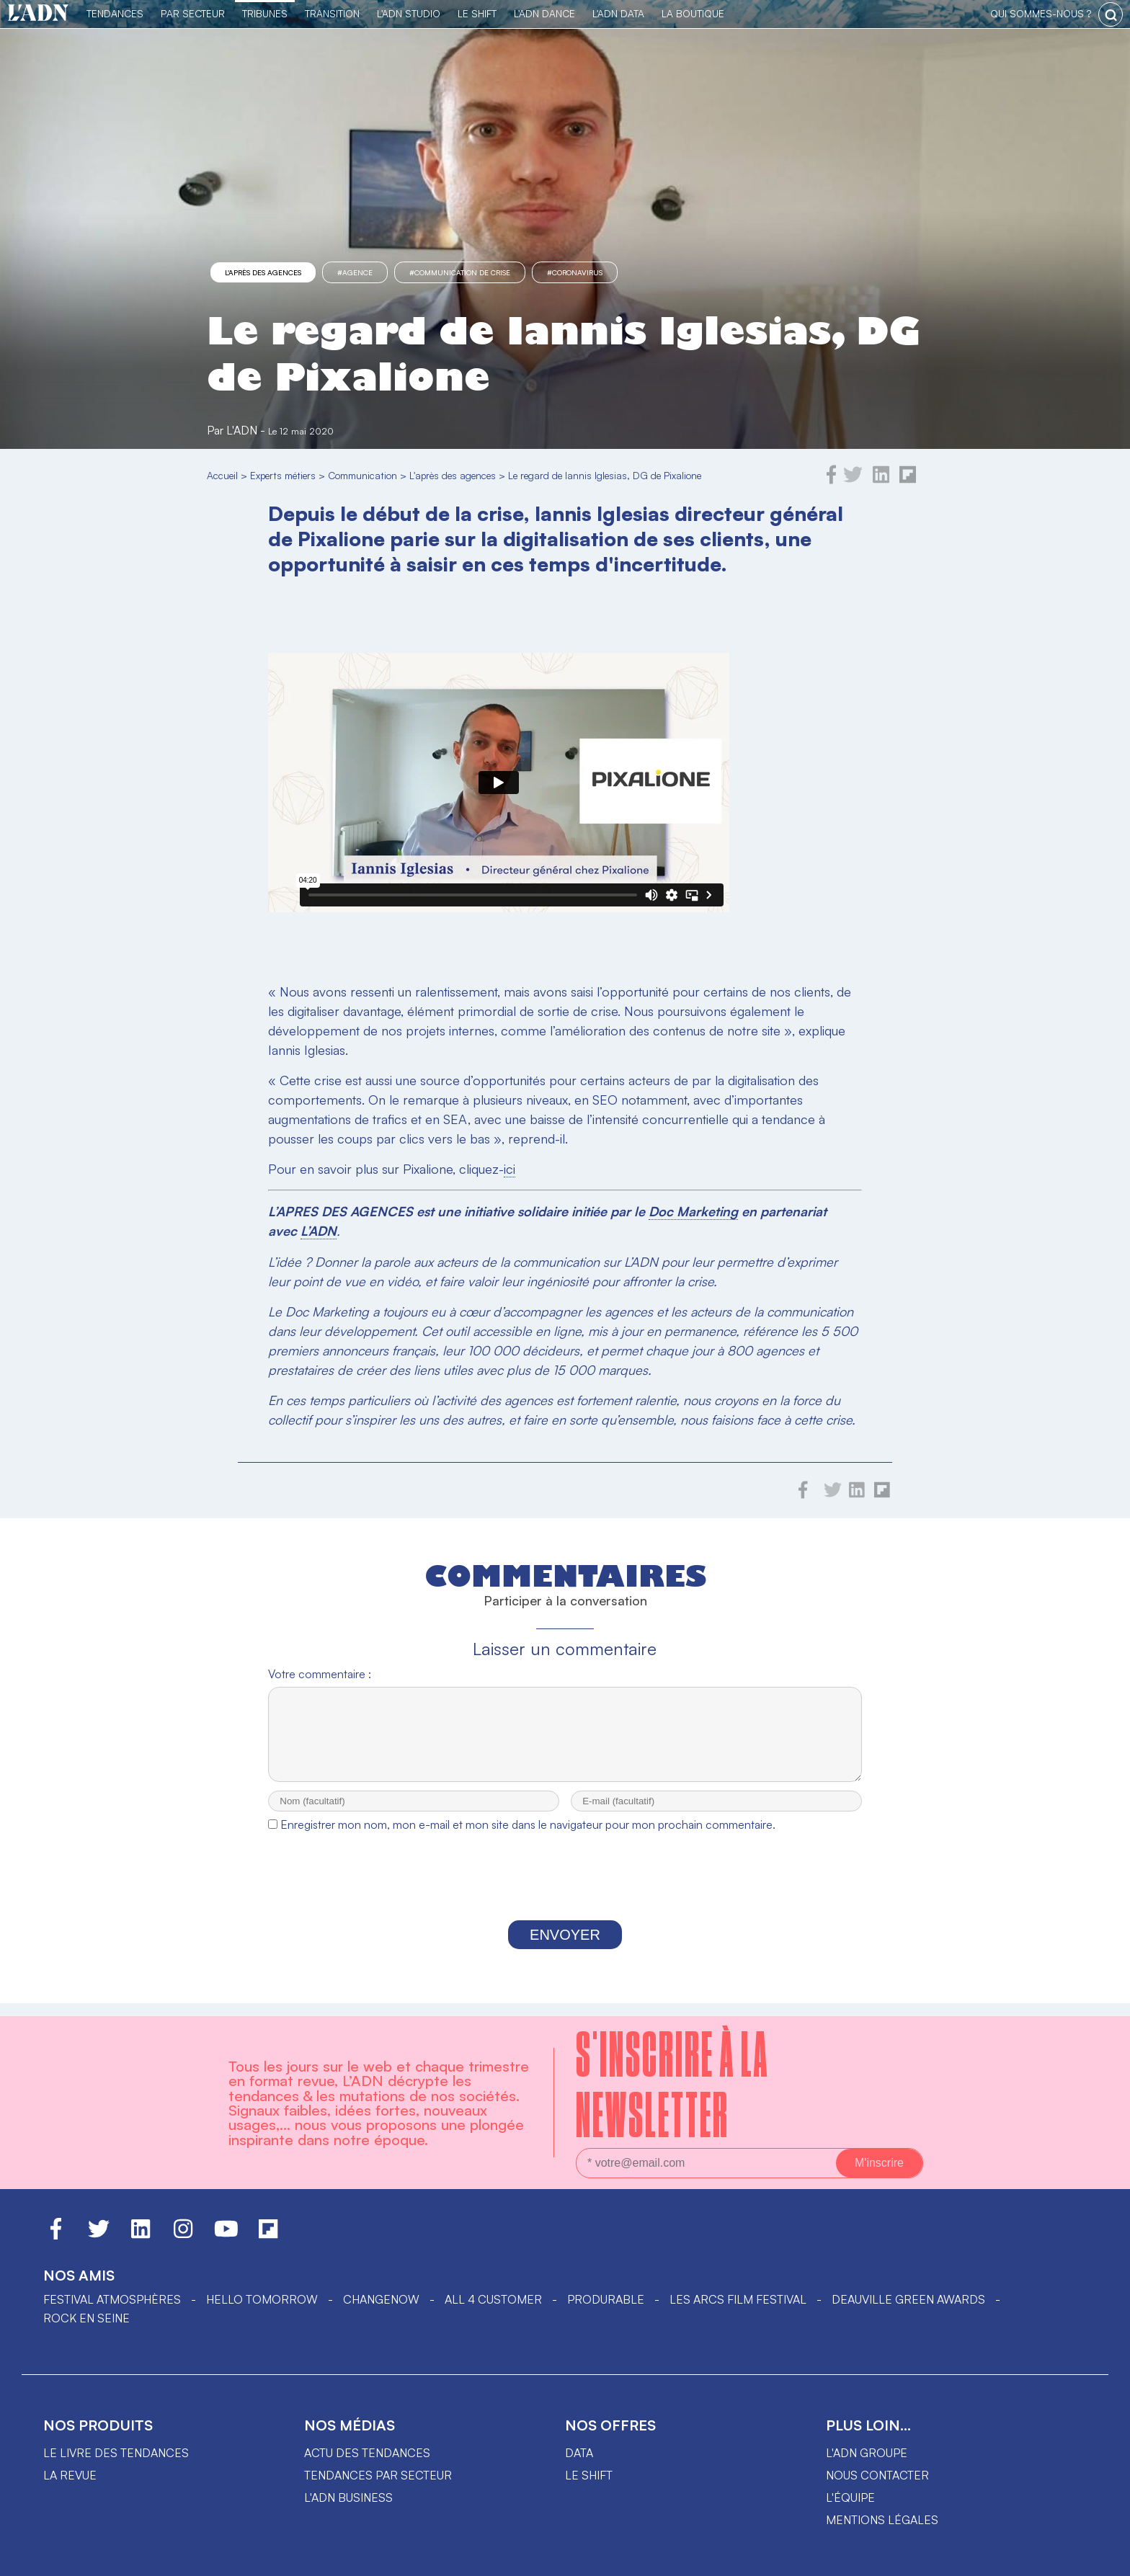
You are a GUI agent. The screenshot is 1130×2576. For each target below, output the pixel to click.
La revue (70, 2475)
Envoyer (565, 1948)
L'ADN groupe (866, 2453)
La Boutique (693, 13)
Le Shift (477, 13)
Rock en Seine (86, 2318)
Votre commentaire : (319, 1674)
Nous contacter (877, 2475)
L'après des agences (263, 272)
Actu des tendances (367, 2453)
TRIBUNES (265, 13)
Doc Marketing (693, 1211)
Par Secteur (193, 13)
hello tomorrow (262, 2299)
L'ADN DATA (618, 13)
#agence (355, 272)
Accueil (222, 475)
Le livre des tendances (116, 2453)
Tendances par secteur (378, 2475)
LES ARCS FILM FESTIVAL (737, 2299)
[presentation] (565, 1893)
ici (509, 1169)
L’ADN (319, 1231)
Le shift (589, 2475)
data (579, 2453)
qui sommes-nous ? (1040, 13)
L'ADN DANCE (544, 13)
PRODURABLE (605, 2299)
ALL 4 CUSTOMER (493, 2299)
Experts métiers (283, 475)
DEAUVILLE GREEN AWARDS (908, 2299)
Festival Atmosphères (112, 2299)
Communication (362, 475)
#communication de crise (459, 272)
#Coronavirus (574, 272)
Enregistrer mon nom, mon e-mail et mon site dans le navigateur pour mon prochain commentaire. (527, 1837)
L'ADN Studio (408, 13)
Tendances (114, 13)
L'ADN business (348, 2497)
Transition (332, 13)
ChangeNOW (381, 2299)
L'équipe (850, 2497)
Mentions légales (882, 2520)
